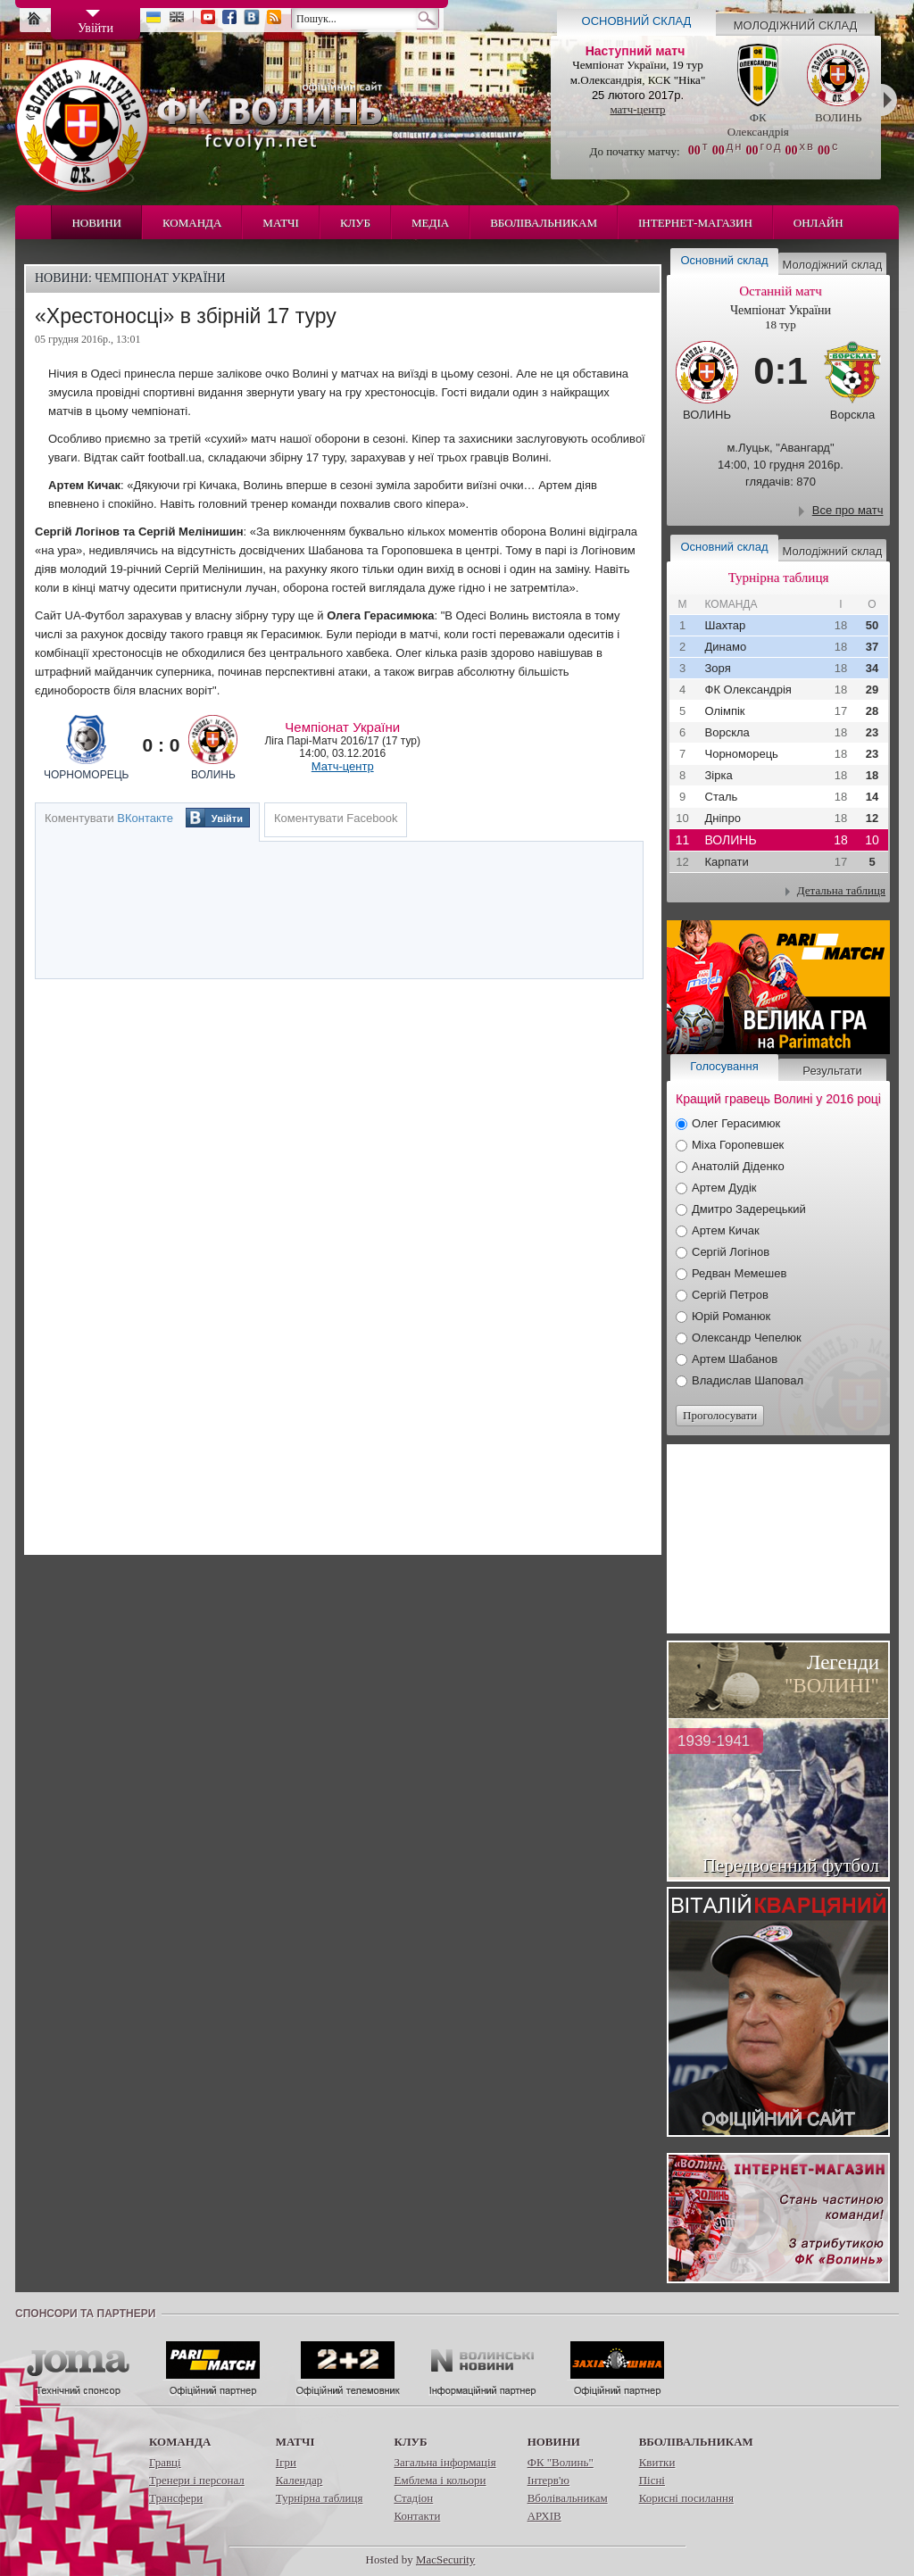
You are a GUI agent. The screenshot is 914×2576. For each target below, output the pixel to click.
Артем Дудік (724, 1187)
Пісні (652, 2480)
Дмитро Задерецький (749, 1209)
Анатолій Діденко (738, 1166)
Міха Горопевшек (738, 1144)
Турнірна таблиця (319, 2498)
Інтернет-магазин (695, 222)
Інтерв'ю (548, 2480)
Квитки (657, 2462)
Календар (299, 2480)
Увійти (227, 818)
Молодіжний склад (796, 25)
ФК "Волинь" (561, 2462)
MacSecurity (445, 2559)
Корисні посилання (686, 2498)
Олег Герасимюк (736, 1123)
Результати (831, 1070)
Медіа (430, 222)
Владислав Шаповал (747, 1380)
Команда (191, 222)
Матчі (280, 222)
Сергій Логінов (730, 1252)
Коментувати (109, 818)
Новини (96, 222)
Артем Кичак (726, 1230)
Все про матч (848, 510)
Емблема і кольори (440, 2480)
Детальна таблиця (841, 890)
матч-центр (637, 109)
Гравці (165, 2462)
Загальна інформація (444, 2462)
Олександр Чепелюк (747, 1337)
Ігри (286, 2462)
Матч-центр (343, 766)
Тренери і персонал (197, 2480)
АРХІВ (544, 2515)
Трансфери (176, 2498)
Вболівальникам (543, 222)
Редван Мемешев (739, 1273)
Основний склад (637, 21)
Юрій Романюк (731, 1316)
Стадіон (413, 2498)
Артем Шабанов (734, 1359)
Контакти (417, 2515)
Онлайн (818, 222)
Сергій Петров (730, 1294)
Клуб (355, 222)
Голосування (724, 1066)
